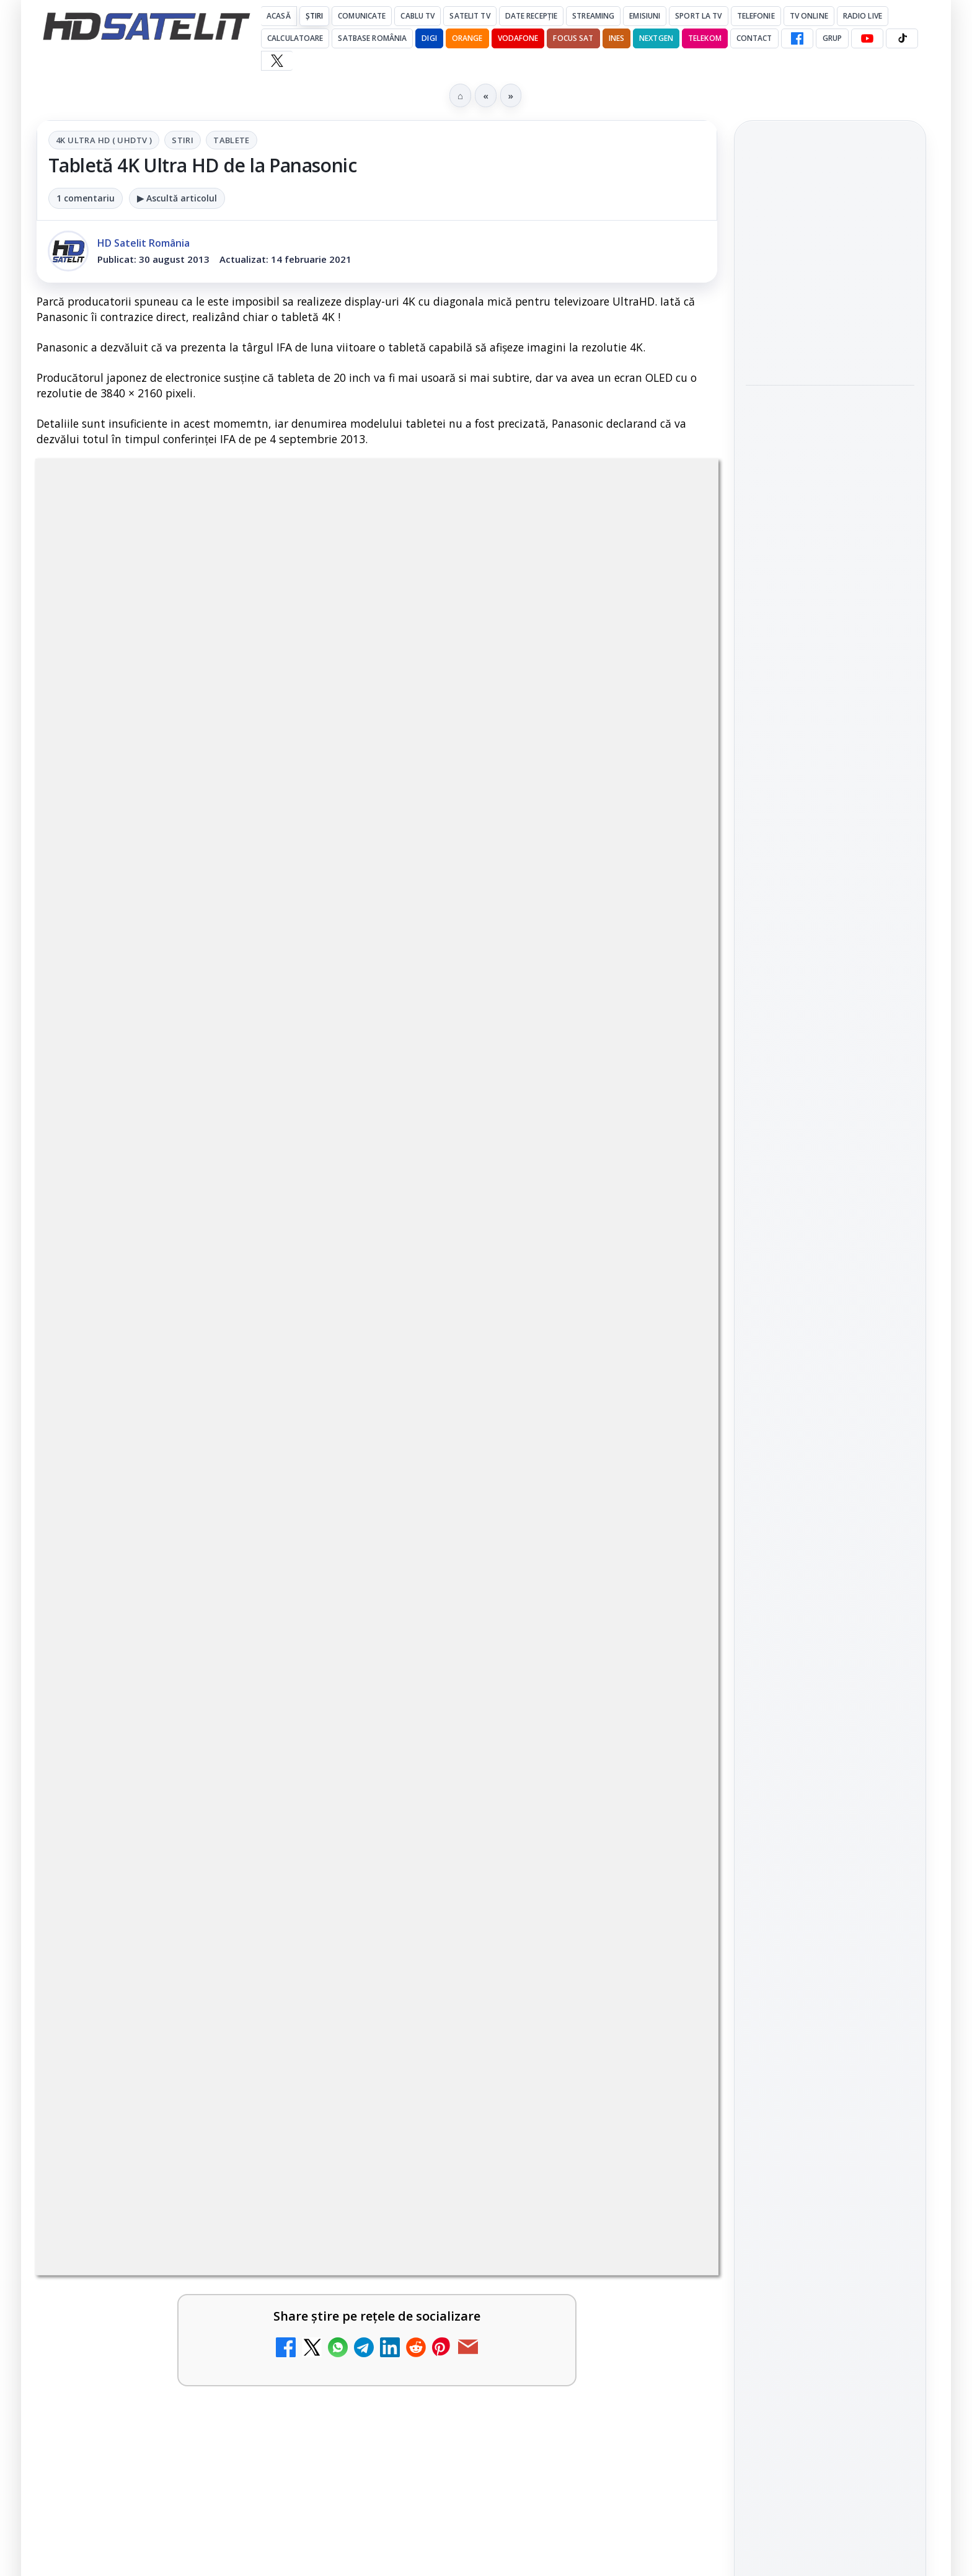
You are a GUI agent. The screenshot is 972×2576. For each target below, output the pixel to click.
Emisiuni (644, 16)
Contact (754, 38)
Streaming (593, 16)
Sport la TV (698, 16)
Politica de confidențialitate (830, 2069)
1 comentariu (85, 198)
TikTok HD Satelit (830, 1603)
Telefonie (756, 16)
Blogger (586, 2142)
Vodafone (518, 38)
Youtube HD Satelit (830, 1569)
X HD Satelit (830, 1639)
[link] (830, 256)
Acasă (279, 16)
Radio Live (862, 16)
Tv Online (809, 16)
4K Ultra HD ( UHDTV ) (104, 140)
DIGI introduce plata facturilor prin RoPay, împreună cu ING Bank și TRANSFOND (828, 341)
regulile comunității (240, 922)
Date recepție (531, 16)
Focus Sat (573, 38)
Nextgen (656, 38)
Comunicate (362, 16)
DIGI (429, 38)
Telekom (705, 38)
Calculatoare (295, 38)
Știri (315, 16)
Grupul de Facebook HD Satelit (830, 1491)
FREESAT (807, 1838)
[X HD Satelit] (277, 61)
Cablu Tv (417, 16)
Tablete (231, 140)
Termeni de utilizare (830, 2028)
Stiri (182, 140)
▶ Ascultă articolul (177, 198)
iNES (616, 38)
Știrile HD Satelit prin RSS (830, 1716)
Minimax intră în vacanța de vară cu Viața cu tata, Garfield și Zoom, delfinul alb (830, 256)
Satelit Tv (469, 16)
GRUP (832, 38)
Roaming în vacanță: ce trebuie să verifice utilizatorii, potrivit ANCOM (823, 426)
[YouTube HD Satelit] (867, 38)
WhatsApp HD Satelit (830, 1533)
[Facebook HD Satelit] (797, 38)
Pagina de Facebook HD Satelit (830, 1442)
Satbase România (372, 38)
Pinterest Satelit (830, 1674)
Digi (762, 1838)
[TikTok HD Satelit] (902, 38)
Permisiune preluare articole (830, 1987)
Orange (467, 38)
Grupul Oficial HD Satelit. (285, 940)
